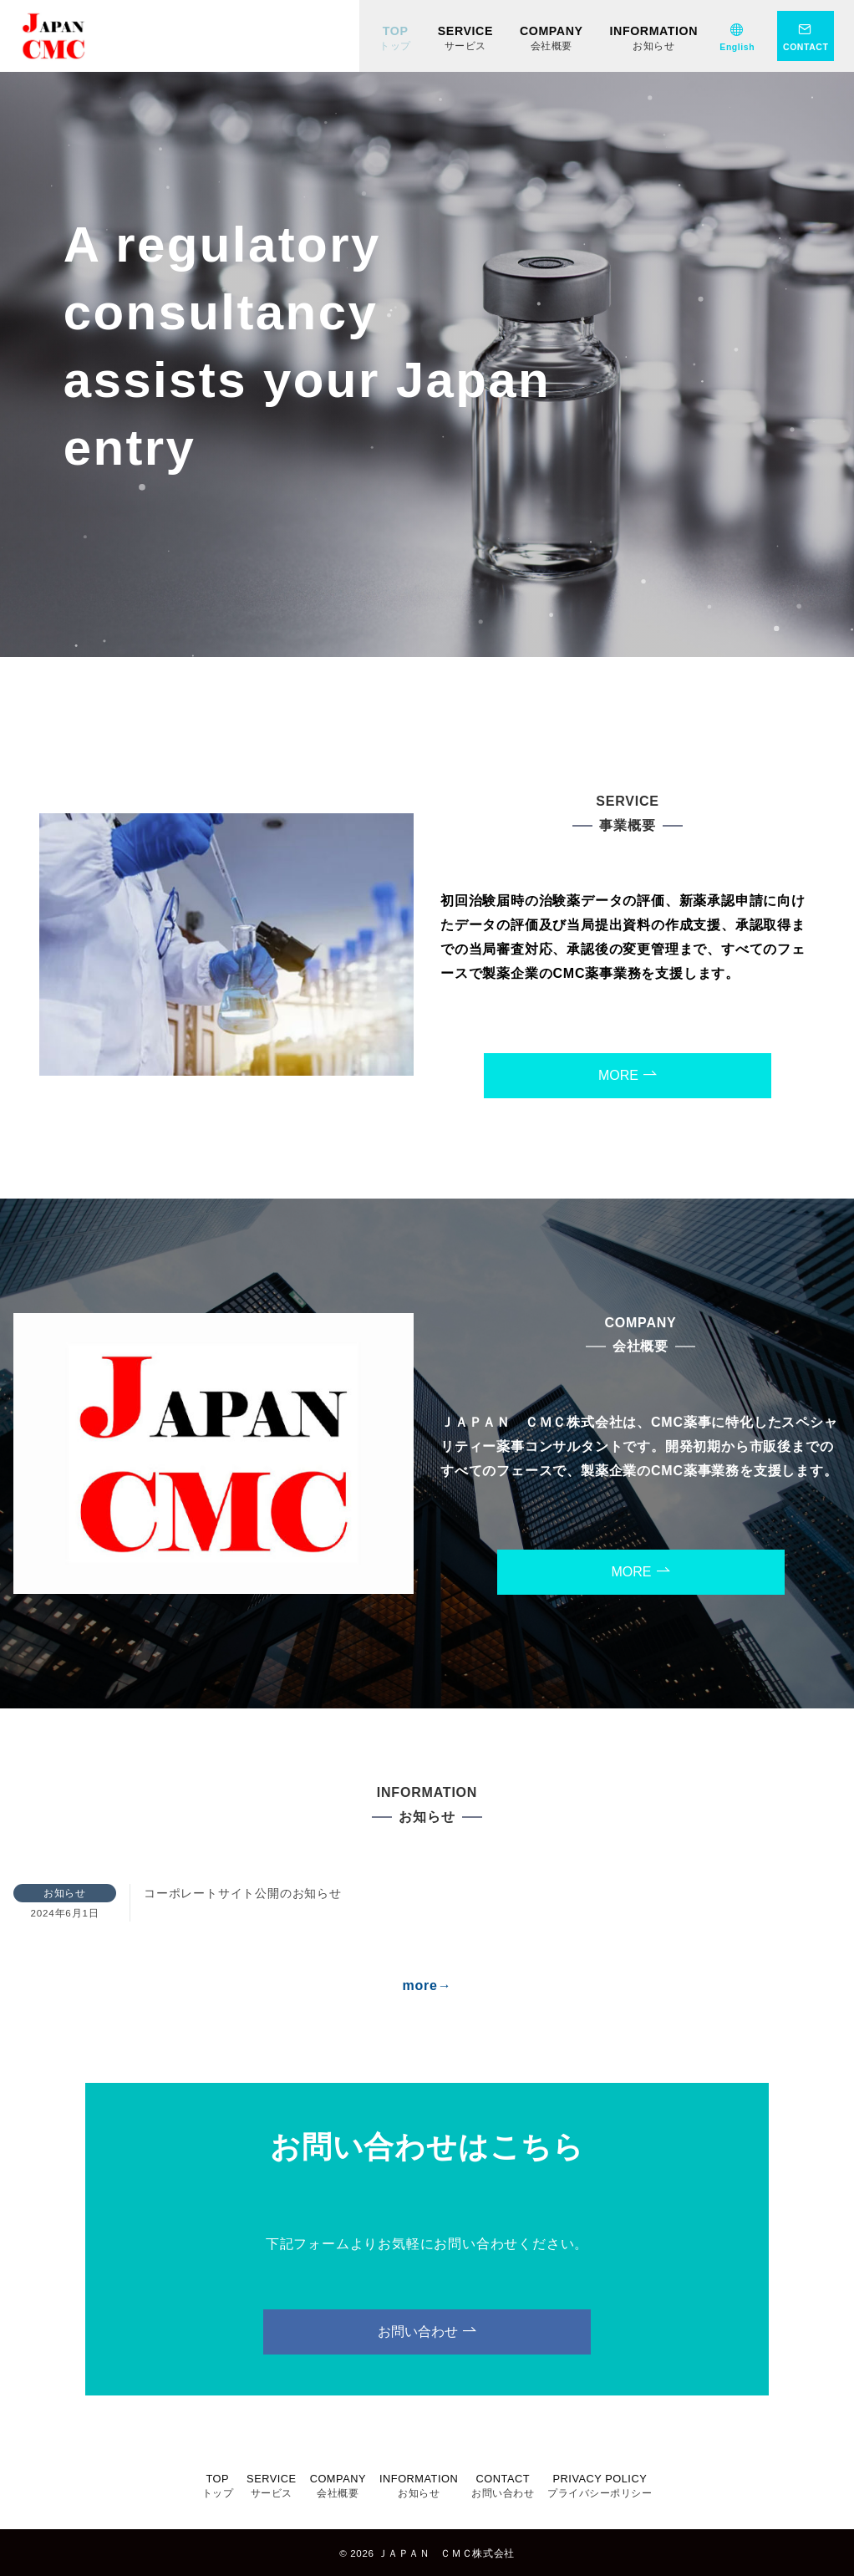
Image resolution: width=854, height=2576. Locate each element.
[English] (737, 35)
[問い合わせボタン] (805, 36)
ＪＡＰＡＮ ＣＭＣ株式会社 (446, 2553)
